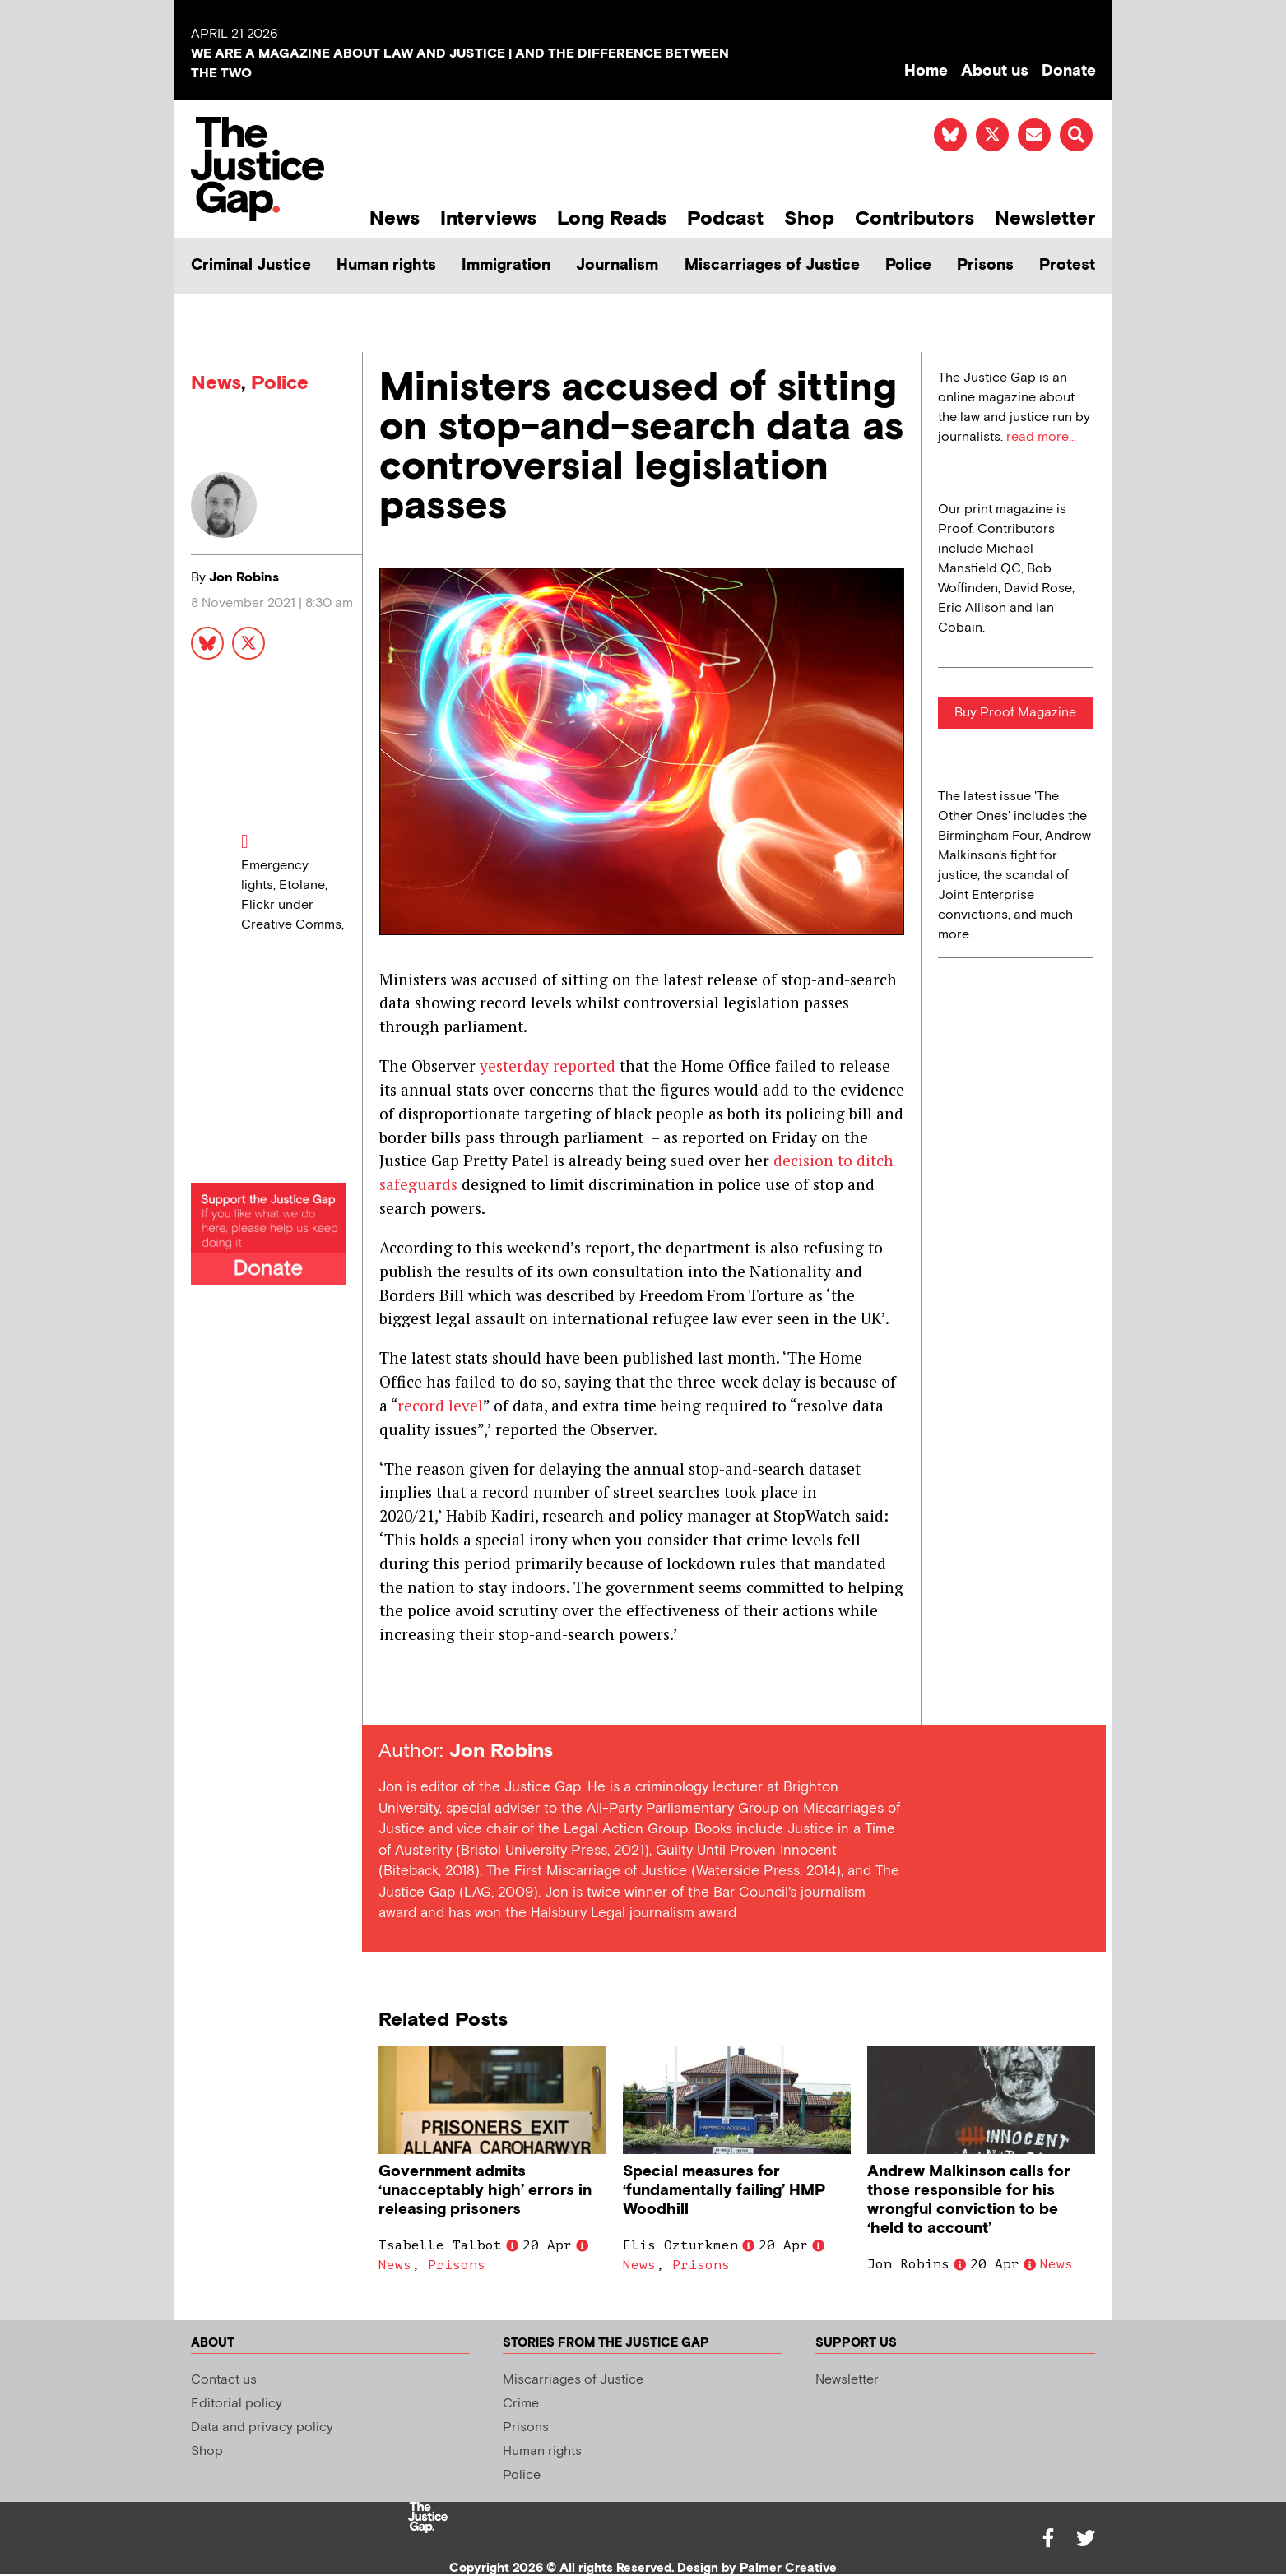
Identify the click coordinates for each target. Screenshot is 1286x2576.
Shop (809, 218)
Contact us (224, 2379)
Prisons (985, 265)
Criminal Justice (251, 265)
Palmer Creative (788, 2568)
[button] (1076, 135)
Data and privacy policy (262, 2427)
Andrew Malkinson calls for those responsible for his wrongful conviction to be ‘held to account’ (968, 2200)
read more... (1041, 437)
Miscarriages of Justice (772, 265)
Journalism (617, 265)
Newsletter (1045, 218)
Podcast (725, 218)
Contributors (914, 218)
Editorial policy (236, 2403)
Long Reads (611, 218)
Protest (1067, 265)
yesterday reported (547, 1065)
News (394, 218)
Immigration (506, 265)
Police (908, 265)
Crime (521, 2403)
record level (440, 1405)
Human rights (386, 265)
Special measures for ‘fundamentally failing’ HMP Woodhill (724, 2190)
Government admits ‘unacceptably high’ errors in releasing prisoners (485, 2190)
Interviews (488, 218)
